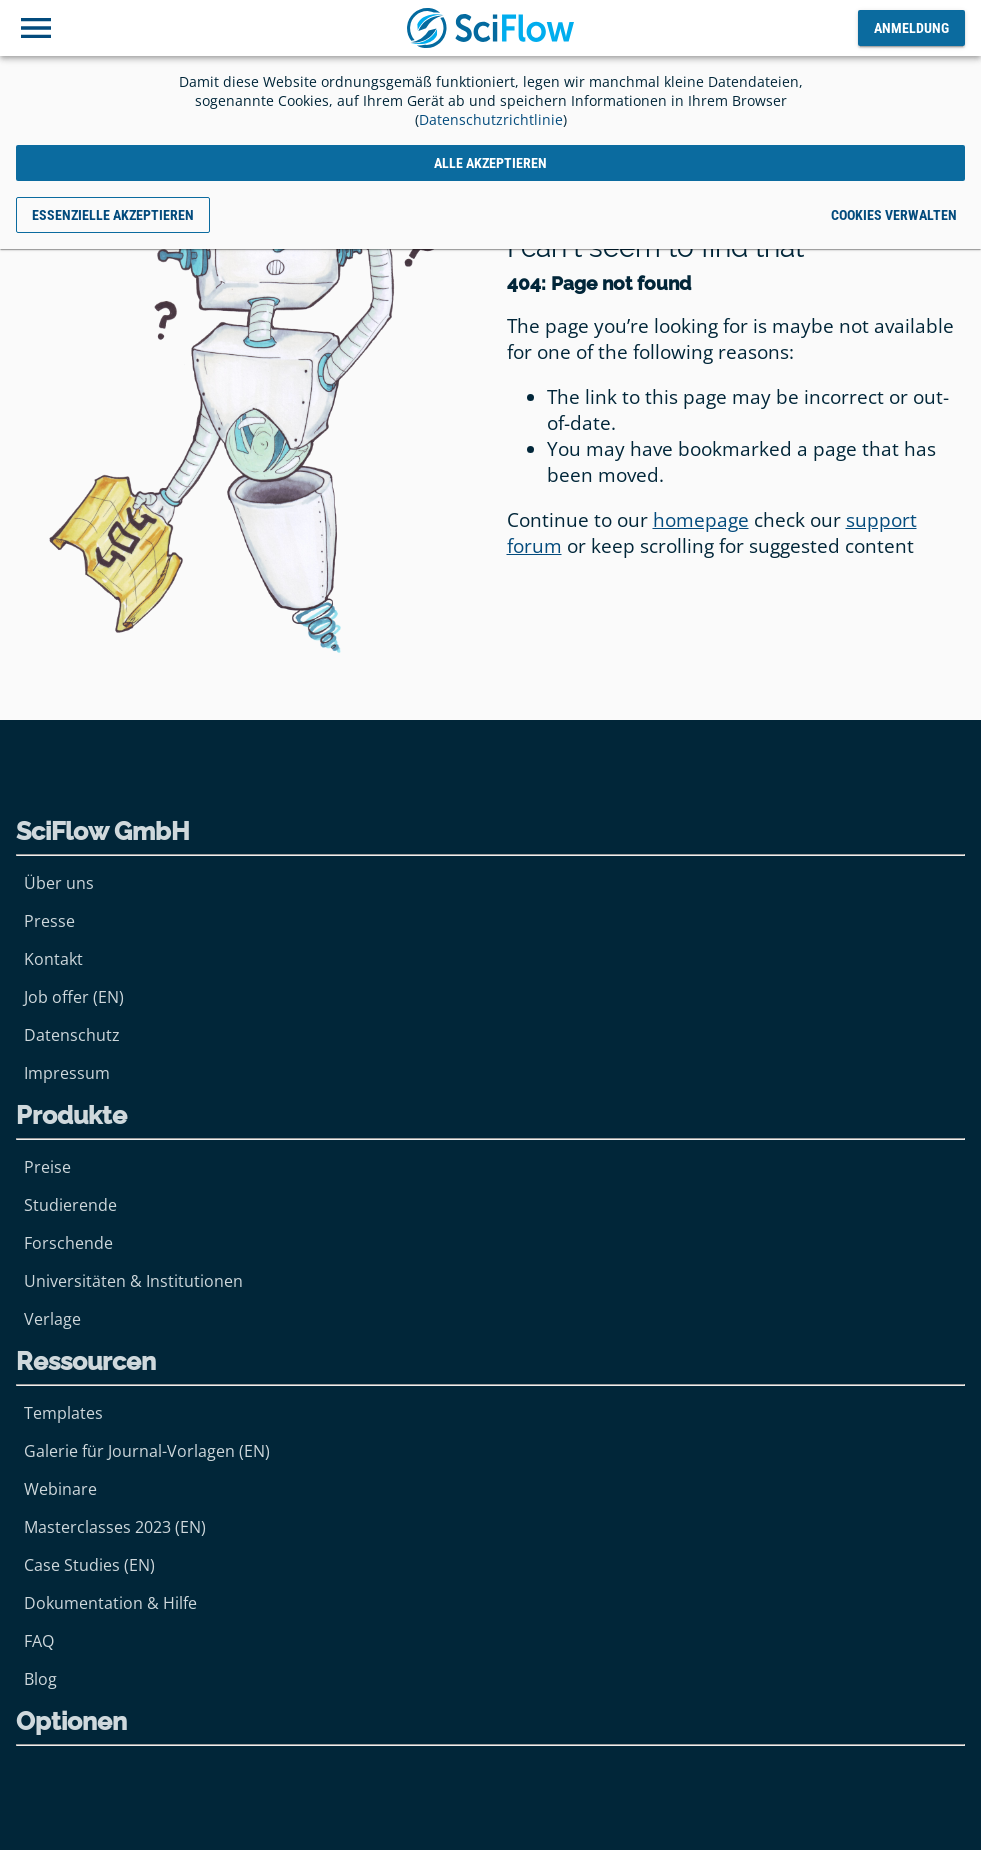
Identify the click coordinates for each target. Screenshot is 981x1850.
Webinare (60, 1489)
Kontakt (53, 959)
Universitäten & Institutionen (133, 1281)
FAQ (39, 1641)
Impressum (67, 1073)
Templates (63, 1413)
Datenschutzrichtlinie (491, 119)
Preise (47, 1167)
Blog (40, 1679)
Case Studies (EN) (89, 1565)
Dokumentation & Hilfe (110, 1603)
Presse (49, 921)
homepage (701, 520)
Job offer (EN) (74, 997)
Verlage (52, 1319)
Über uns (59, 883)
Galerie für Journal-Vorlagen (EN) (147, 1451)
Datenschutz (72, 1035)
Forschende (68, 1243)
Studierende (70, 1205)
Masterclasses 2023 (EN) (115, 1527)
